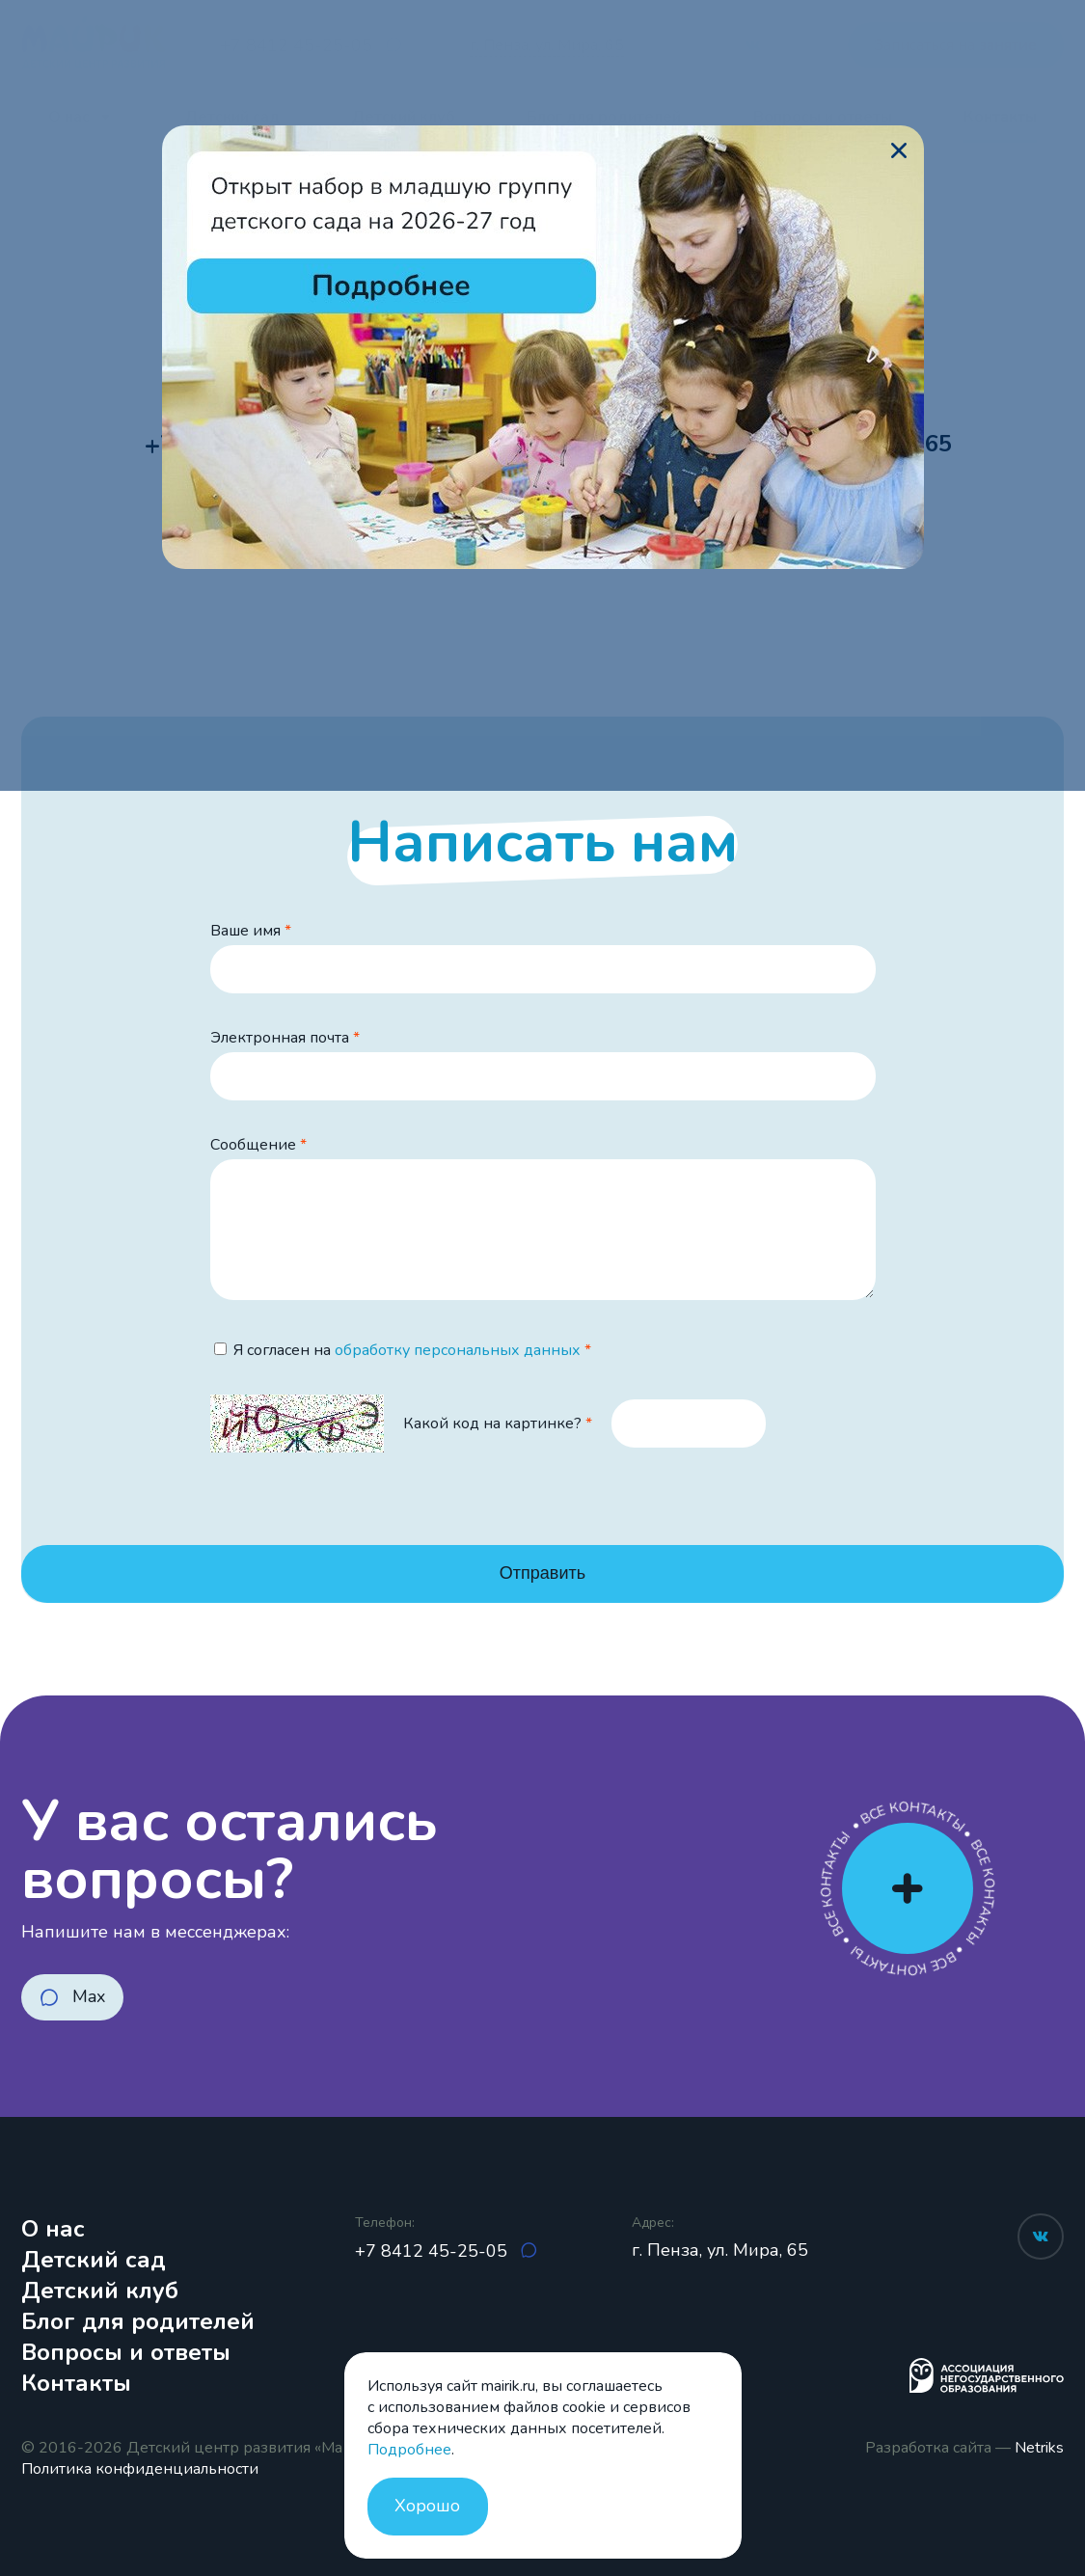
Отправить (542, 1573)
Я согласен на (407, 1350)
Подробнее (409, 2449)
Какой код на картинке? (492, 1423)
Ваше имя (245, 930)
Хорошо (427, 2505)
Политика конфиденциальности (139, 2469)
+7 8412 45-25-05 (433, 2251)
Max (88, 1996)
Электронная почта (279, 1037)
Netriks (1039, 2447)
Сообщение (253, 1144)
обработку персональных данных (458, 1350)
